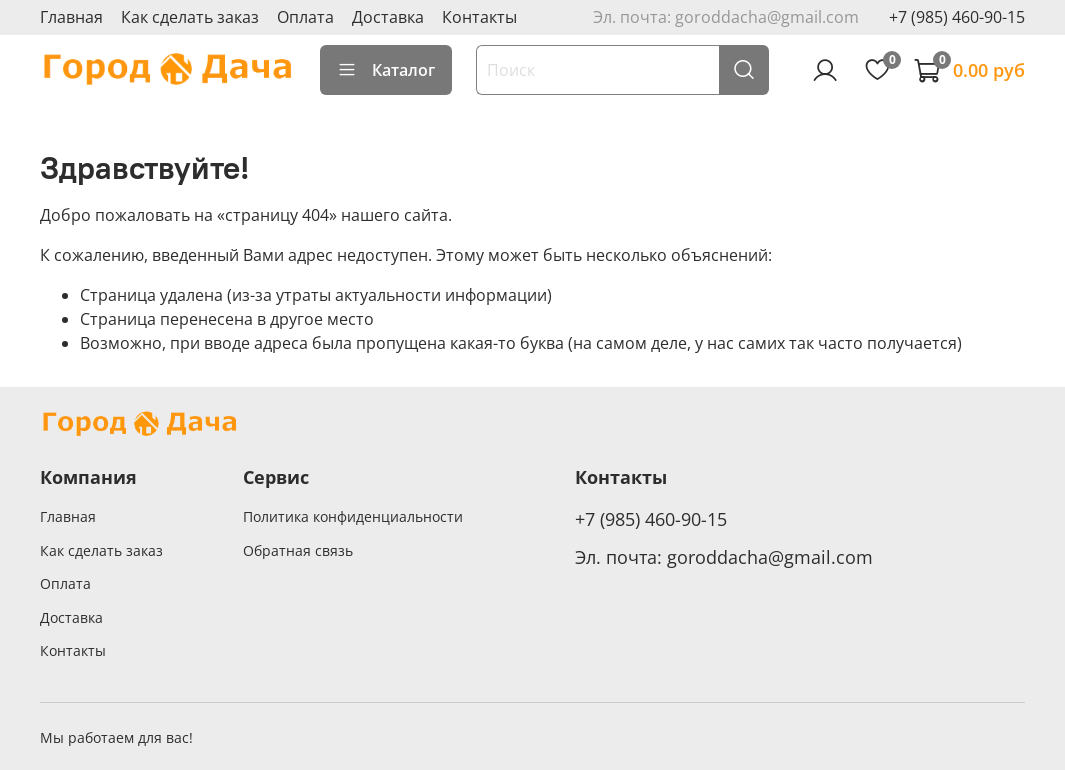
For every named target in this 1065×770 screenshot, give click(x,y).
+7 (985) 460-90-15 (957, 17)
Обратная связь (298, 550)
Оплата (305, 17)
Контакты (479, 17)
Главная (71, 17)
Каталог (386, 70)
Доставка (388, 17)
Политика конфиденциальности (353, 516)
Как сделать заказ (190, 17)
